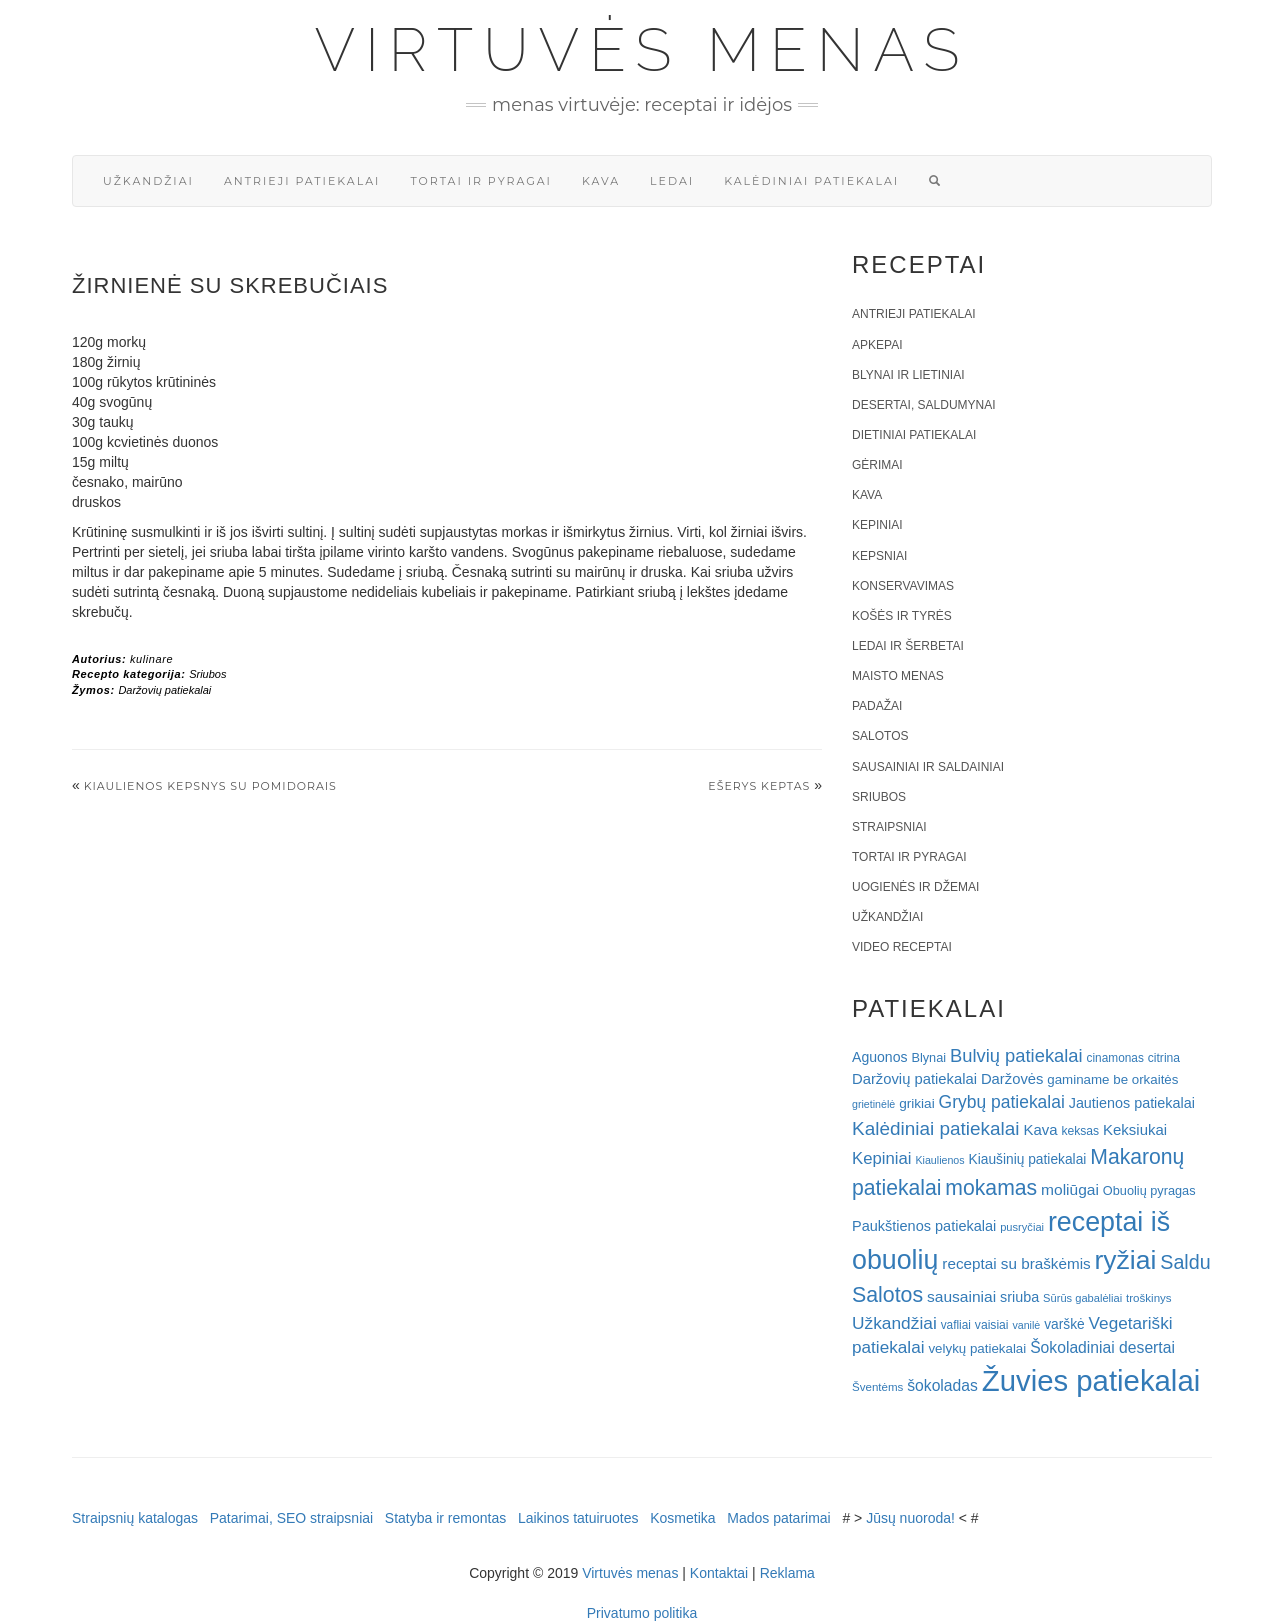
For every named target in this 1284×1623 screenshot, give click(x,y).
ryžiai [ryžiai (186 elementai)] (1126, 1260)
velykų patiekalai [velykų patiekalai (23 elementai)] (977, 1348)
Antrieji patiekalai (302, 181)
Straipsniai (889, 827)
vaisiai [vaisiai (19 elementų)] (992, 1325)
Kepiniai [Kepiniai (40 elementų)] (882, 1158)
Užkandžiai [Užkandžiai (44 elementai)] (894, 1323)
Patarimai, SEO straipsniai (291, 1518)
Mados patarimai (779, 1518)
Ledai (672, 181)
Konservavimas (903, 586)
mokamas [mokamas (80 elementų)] (991, 1187)
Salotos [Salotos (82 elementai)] (887, 1295)
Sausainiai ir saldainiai (928, 767)
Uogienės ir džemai (915, 887)
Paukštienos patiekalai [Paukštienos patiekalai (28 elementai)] (924, 1226)
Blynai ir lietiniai (908, 375)
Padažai (877, 706)
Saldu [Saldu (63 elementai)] (1185, 1262)
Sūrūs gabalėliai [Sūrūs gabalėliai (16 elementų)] (1082, 1298)
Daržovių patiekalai (164, 690)
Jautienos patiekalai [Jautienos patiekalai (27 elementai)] (1132, 1103)
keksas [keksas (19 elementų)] (1080, 1131)
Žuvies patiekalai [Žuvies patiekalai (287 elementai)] (1091, 1380)
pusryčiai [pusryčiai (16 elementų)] (1022, 1227)
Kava (601, 181)
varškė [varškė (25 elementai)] (1064, 1324)
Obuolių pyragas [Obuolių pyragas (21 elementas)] (1149, 1190)
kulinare (151, 659)
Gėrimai (877, 465)
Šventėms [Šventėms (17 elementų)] (877, 1387)
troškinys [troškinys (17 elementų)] (1149, 1298)
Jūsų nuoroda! (910, 1518)
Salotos (880, 736)
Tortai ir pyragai (481, 181)
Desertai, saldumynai (924, 405)
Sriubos (207, 674)
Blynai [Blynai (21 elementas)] (928, 1057)
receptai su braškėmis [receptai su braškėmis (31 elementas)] (1016, 1263)
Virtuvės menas (642, 50)
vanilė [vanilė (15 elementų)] (1026, 1325)
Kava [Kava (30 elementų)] (1040, 1129)
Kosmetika (682, 1518)
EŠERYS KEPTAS (759, 786)
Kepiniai (877, 525)
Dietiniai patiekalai (914, 435)
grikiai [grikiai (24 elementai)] (917, 1103)
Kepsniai (879, 556)
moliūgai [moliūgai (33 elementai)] (1070, 1189)
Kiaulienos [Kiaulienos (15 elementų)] (939, 1160)
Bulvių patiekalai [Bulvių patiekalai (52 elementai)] (1016, 1055)
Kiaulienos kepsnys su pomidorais (210, 786)
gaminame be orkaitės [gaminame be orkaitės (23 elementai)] (1112, 1079)
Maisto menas (898, 676)
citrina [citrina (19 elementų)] (1164, 1058)
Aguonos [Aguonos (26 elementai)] (880, 1057)
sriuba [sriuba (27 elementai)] (1019, 1297)
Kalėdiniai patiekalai (811, 181)
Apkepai (877, 345)
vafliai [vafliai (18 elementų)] (956, 1325)
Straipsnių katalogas (135, 1518)
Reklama (787, 1573)
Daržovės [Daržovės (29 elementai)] (1012, 1079)
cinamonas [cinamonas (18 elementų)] (1115, 1058)
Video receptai (902, 947)
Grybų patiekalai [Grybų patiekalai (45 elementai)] (1002, 1102)
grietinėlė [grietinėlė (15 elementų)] (873, 1104)
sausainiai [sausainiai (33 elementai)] (961, 1296)
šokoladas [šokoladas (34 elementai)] (942, 1385)
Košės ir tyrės (902, 616)
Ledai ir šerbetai (908, 646)
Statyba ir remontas (445, 1518)
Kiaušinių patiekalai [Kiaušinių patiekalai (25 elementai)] (1028, 1159)
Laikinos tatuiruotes (578, 1518)
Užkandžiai (148, 181)
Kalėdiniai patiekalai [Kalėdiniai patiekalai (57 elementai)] (936, 1128)
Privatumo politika (642, 1613)
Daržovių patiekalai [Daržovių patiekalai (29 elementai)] (914, 1079)
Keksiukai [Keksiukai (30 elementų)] (1135, 1129)
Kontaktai (719, 1573)
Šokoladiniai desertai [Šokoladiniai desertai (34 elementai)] (1102, 1347)
